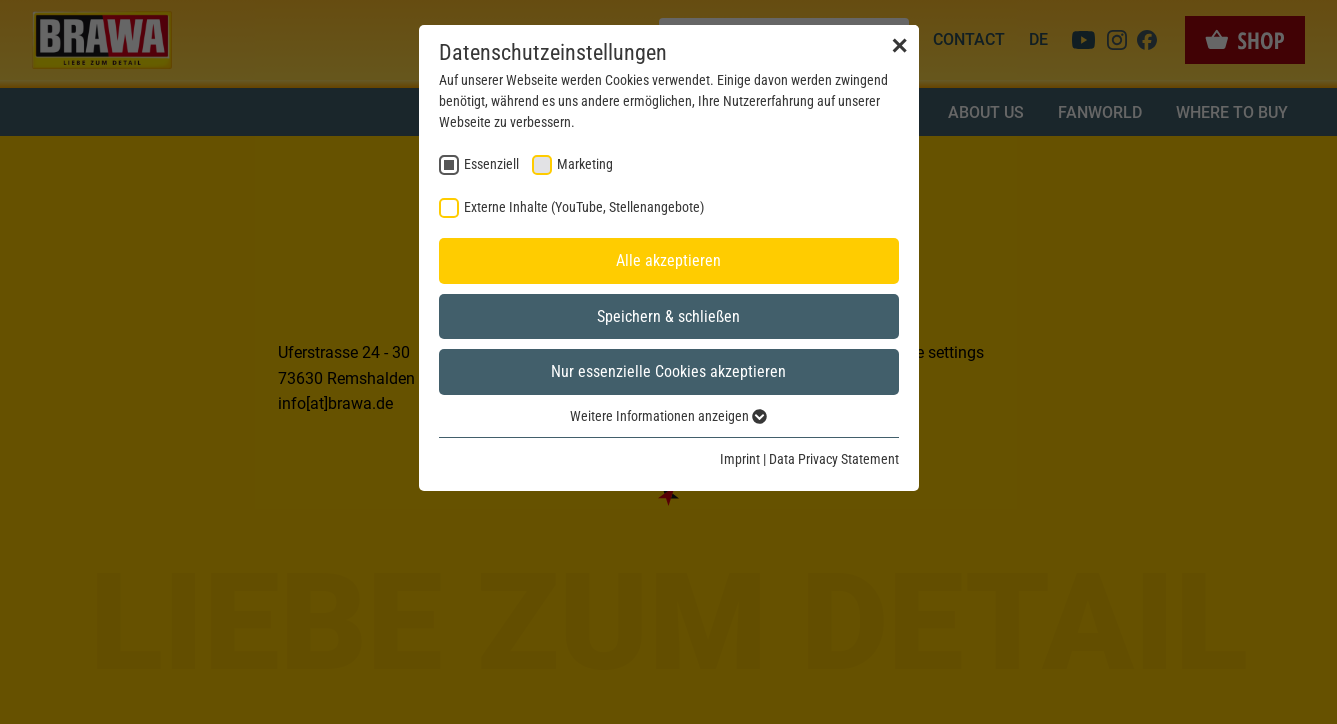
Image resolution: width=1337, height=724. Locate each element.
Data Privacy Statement (834, 459)
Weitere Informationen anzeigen (668, 416)
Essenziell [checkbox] (491, 164)
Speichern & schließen (668, 316)
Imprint (740, 459)
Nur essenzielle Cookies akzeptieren (668, 371)
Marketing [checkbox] (585, 164)
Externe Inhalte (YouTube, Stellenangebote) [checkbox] (584, 207)
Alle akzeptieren (668, 260)
